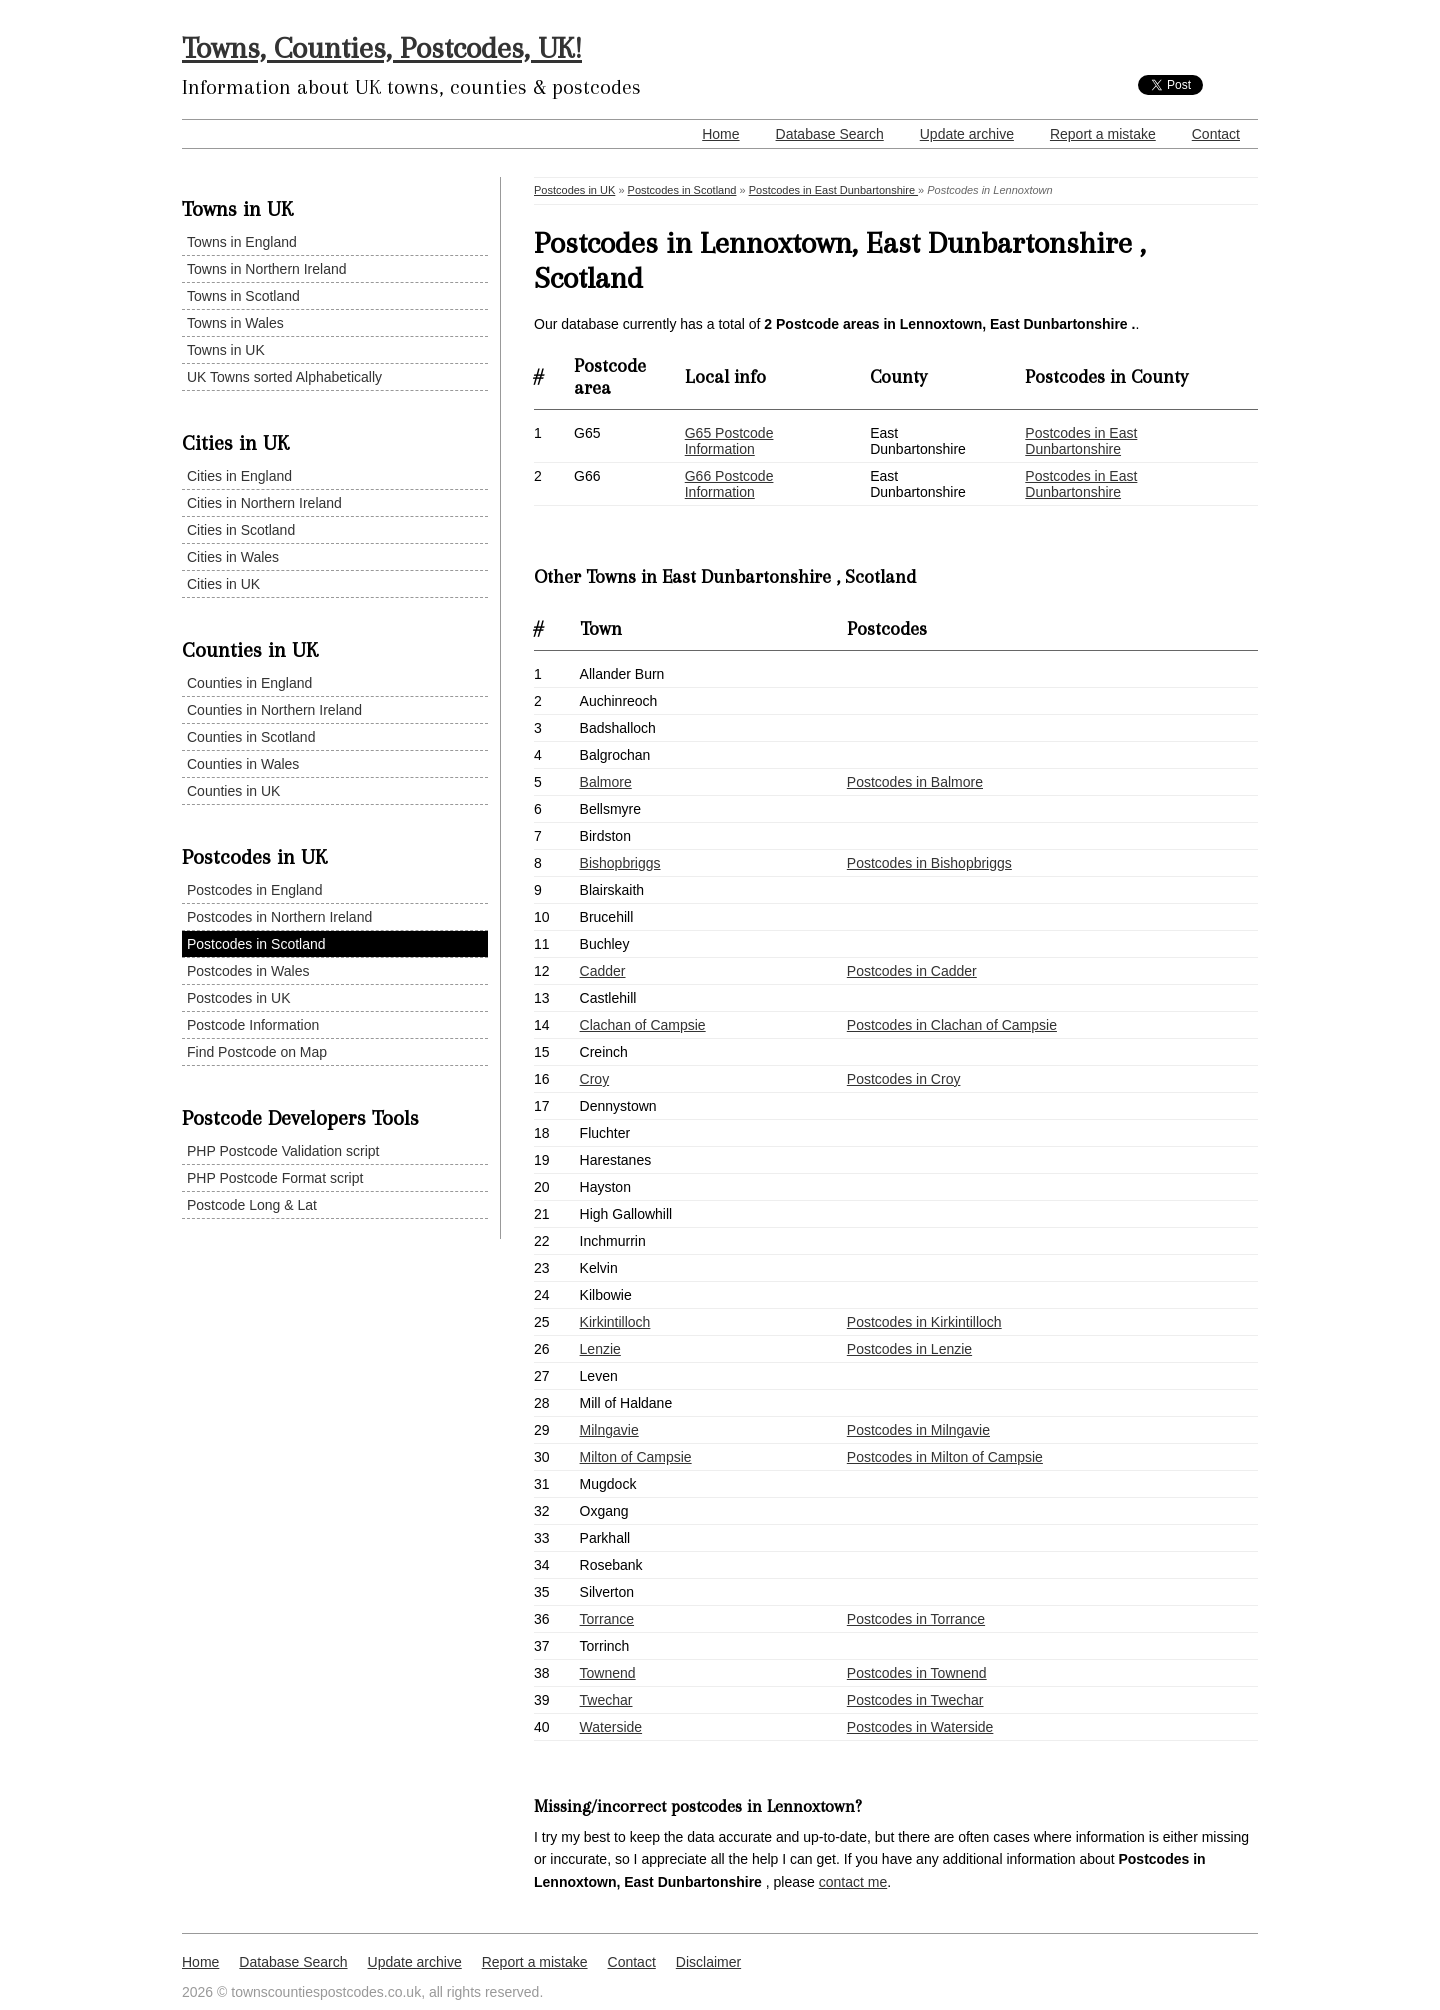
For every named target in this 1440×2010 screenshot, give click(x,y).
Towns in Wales (235, 323)
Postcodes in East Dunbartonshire (833, 190)
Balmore (606, 782)
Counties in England (249, 683)
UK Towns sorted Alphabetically (284, 377)
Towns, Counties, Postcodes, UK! (382, 47)
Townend (608, 1673)
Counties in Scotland (251, 737)
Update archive (967, 134)
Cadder (603, 971)
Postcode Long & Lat (252, 1205)
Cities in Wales (233, 557)
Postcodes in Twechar (915, 1700)
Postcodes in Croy (904, 1079)
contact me (853, 1882)
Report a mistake (1103, 134)
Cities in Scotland (241, 530)
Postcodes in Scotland (256, 944)
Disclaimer (708, 1962)
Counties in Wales (243, 764)
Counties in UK (233, 791)
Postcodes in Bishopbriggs (929, 863)
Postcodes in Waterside (920, 1727)
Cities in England (239, 476)
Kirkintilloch (615, 1322)
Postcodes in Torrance (916, 1619)
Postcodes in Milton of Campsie (945, 1457)
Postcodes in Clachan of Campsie (952, 1025)
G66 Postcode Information (729, 484)
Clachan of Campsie (643, 1025)
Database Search (830, 134)
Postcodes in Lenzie (909, 1349)
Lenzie (600, 1349)
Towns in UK (226, 350)
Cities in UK (223, 584)
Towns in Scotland (243, 296)
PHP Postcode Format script (275, 1178)
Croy (595, 1079)
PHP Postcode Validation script (283, 1151)
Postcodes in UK (239, 998)
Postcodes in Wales (248, 971)
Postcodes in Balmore (915, 782)
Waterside (611, 1727)
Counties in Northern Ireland (274, 710)
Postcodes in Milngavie (918, 1430)
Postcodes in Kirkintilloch (924, 1322)
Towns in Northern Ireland (267, 269)
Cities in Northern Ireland (264, 503)
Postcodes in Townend (917, 1673)
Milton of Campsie (636, 1457)
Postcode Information (253, 1025)
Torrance (607, 1619)
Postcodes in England (254, 890)
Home (720, 134)
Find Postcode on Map (257, 1052)
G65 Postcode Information (729, 441)
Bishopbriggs (620, 863)
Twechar (606, 1700)
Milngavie (609, 1430)
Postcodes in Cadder (912, 971)
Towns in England (242, 242)
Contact (1216, 134)
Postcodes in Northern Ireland (279, 917)
